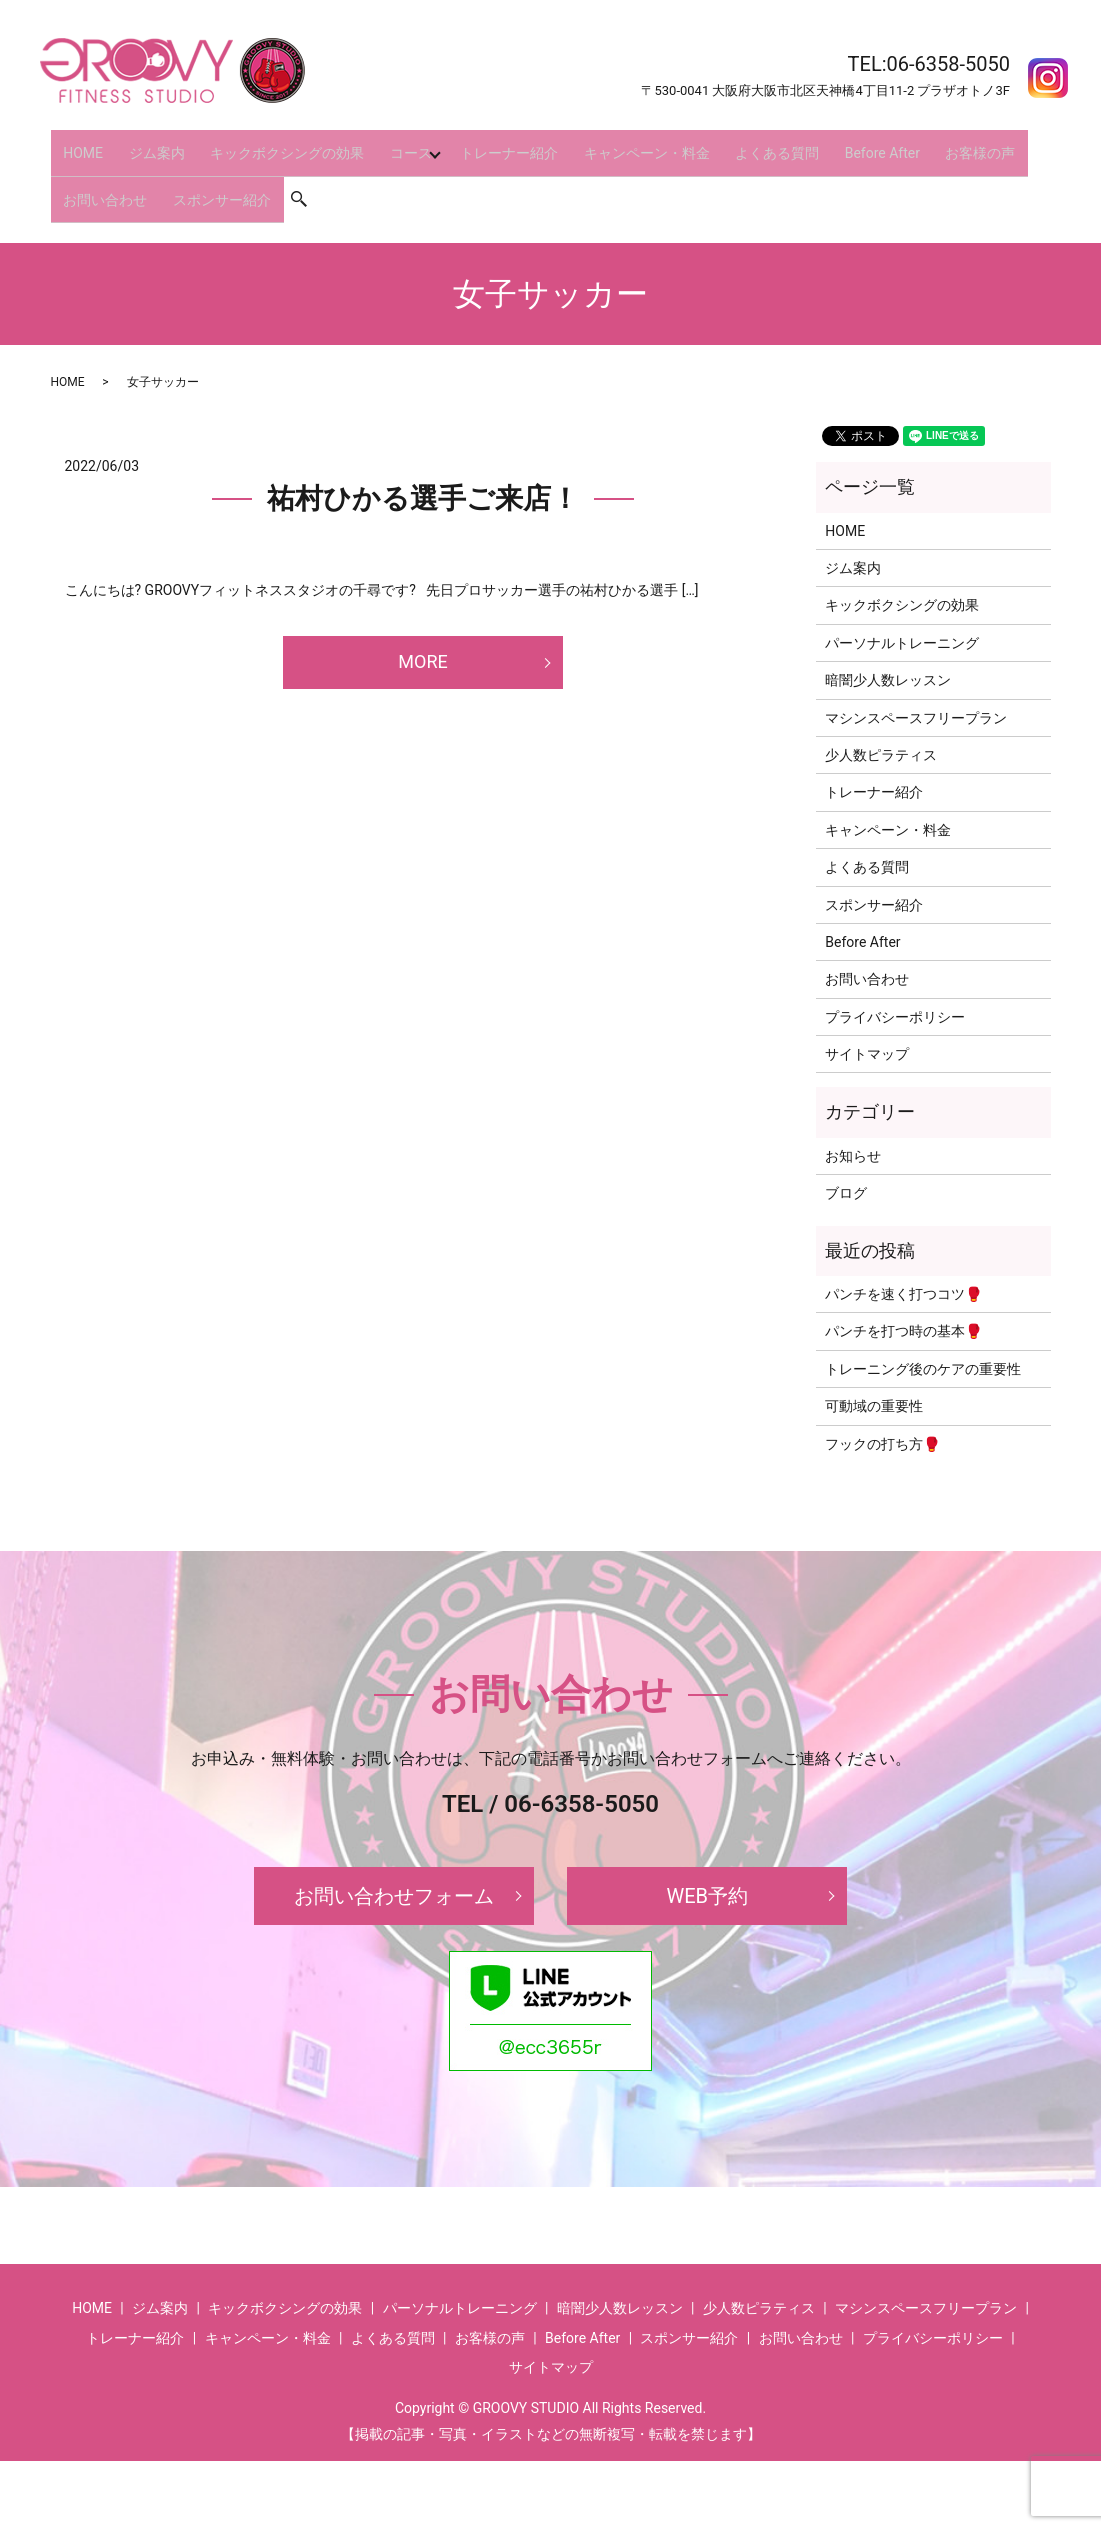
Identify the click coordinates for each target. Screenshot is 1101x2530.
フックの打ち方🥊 (882, 1413)
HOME (79, 144)
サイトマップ (867, 1023)
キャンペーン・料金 (610, 144)
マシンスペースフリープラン (916, 687)
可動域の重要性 (874, 1375)
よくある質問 (731, 144)
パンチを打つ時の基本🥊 (903, 1301)
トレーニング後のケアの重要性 (923, 1338)
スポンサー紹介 (209, 176)
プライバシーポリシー (895, 986)
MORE (422, 631)
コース (380, 144)
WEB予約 (707, 1865)
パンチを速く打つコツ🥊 (903, 1263)
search (292, 176)
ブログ (846, 1163)
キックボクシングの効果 (265, 144)
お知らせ (853, 1125)
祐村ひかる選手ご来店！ (423, 468)
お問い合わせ (101, 176)
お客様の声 (917, 144)
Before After (827, 144)
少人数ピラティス (881, 724)
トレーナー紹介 (481, 144)
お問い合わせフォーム (394, 1865)
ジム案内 (143, 144)
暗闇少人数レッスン (888, 649)
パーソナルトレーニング (902, 612)
